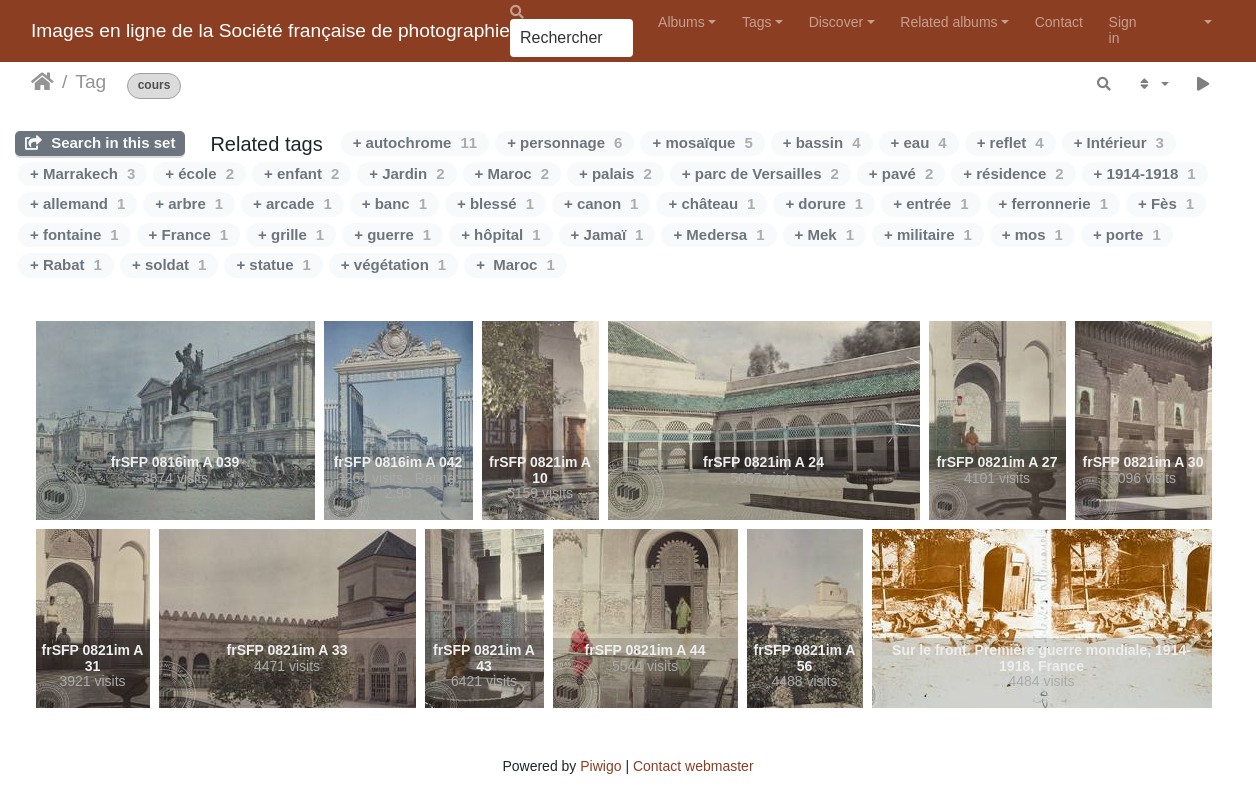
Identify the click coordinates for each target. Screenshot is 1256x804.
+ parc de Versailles (760, 173)
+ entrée (930, 203)
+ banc (394, 203)
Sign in (1123, 29)
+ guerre (392, 234)
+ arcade (292, 203)
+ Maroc (512, 173)
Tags (757, 22)
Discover (836, 22)
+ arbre (189, 203)
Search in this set (100, 142)
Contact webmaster (693, 766)
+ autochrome (415, 142)
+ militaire (928, 234)
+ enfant (301, 173)
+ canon (601, 203)
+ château (711, 203)
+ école (199, 173)
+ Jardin (406, 173)
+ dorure (824, 203)
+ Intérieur (1119, 142)
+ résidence (1013, 173)
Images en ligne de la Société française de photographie (270, 30)
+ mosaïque (702, 142)
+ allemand (77, 203)
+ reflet (1010, 142)
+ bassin (822, 142)
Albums (681, 22)
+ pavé (901, 173)
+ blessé (495, 203)
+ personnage (564, 142)
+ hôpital (500, 234)
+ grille (291, 234)
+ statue (273, 264)
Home (42, 82)
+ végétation (393, 264)
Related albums (948, 22)
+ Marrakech (82, 173)
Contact (1059, 22)
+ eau (919, 142)
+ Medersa (718, 234)
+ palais (615, 173)
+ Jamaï (607, 234)
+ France (188, 234)
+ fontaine (74, 234)
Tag (90, 81)
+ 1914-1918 (1145, 173)
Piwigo (600, 766)
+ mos (1032, 234)
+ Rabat (66, 264)
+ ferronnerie (1053, 203)
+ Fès (1166, 203)
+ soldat (169, 264)
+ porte (1127, 234)
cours (154, 85)
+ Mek (824, 234)
